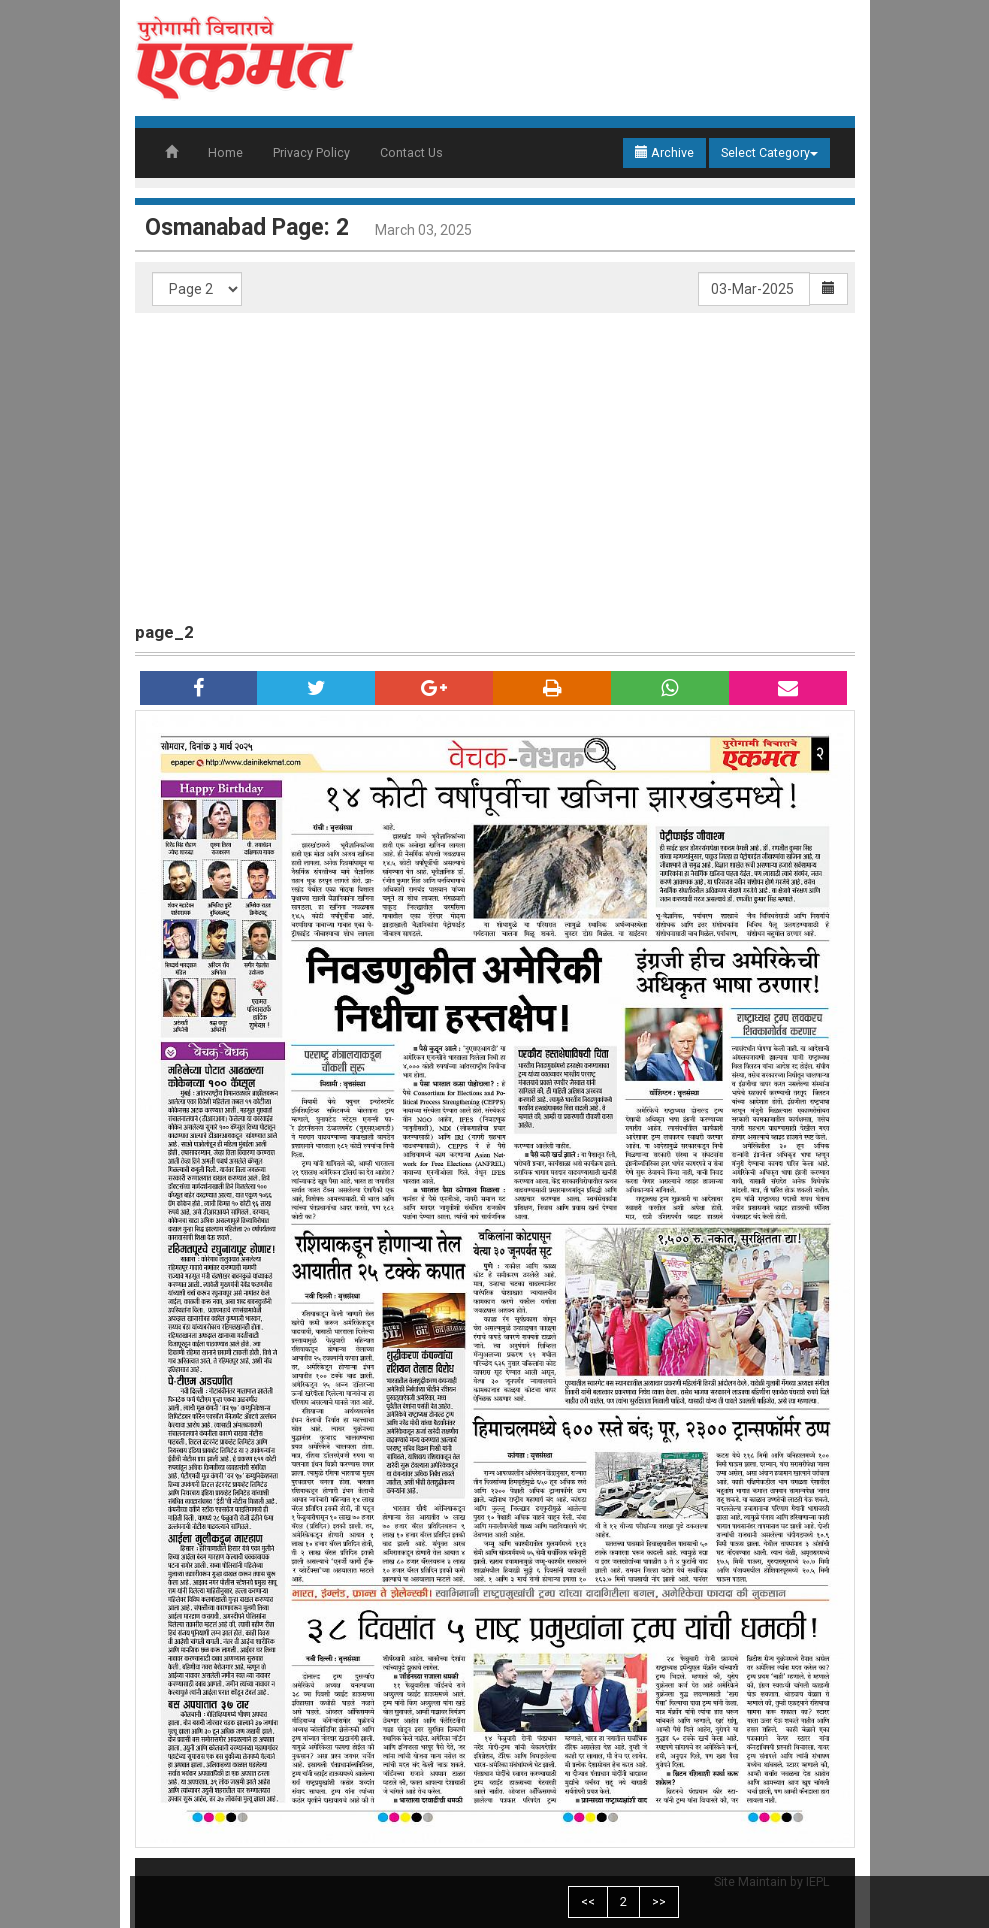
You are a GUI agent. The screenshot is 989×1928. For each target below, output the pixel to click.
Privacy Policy (311, 152)
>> (659, 1901)
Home (225, 152)
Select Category (769, 152)
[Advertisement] (495, 463)
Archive (664, 152)
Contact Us (411, 152)
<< (588, 1901)
